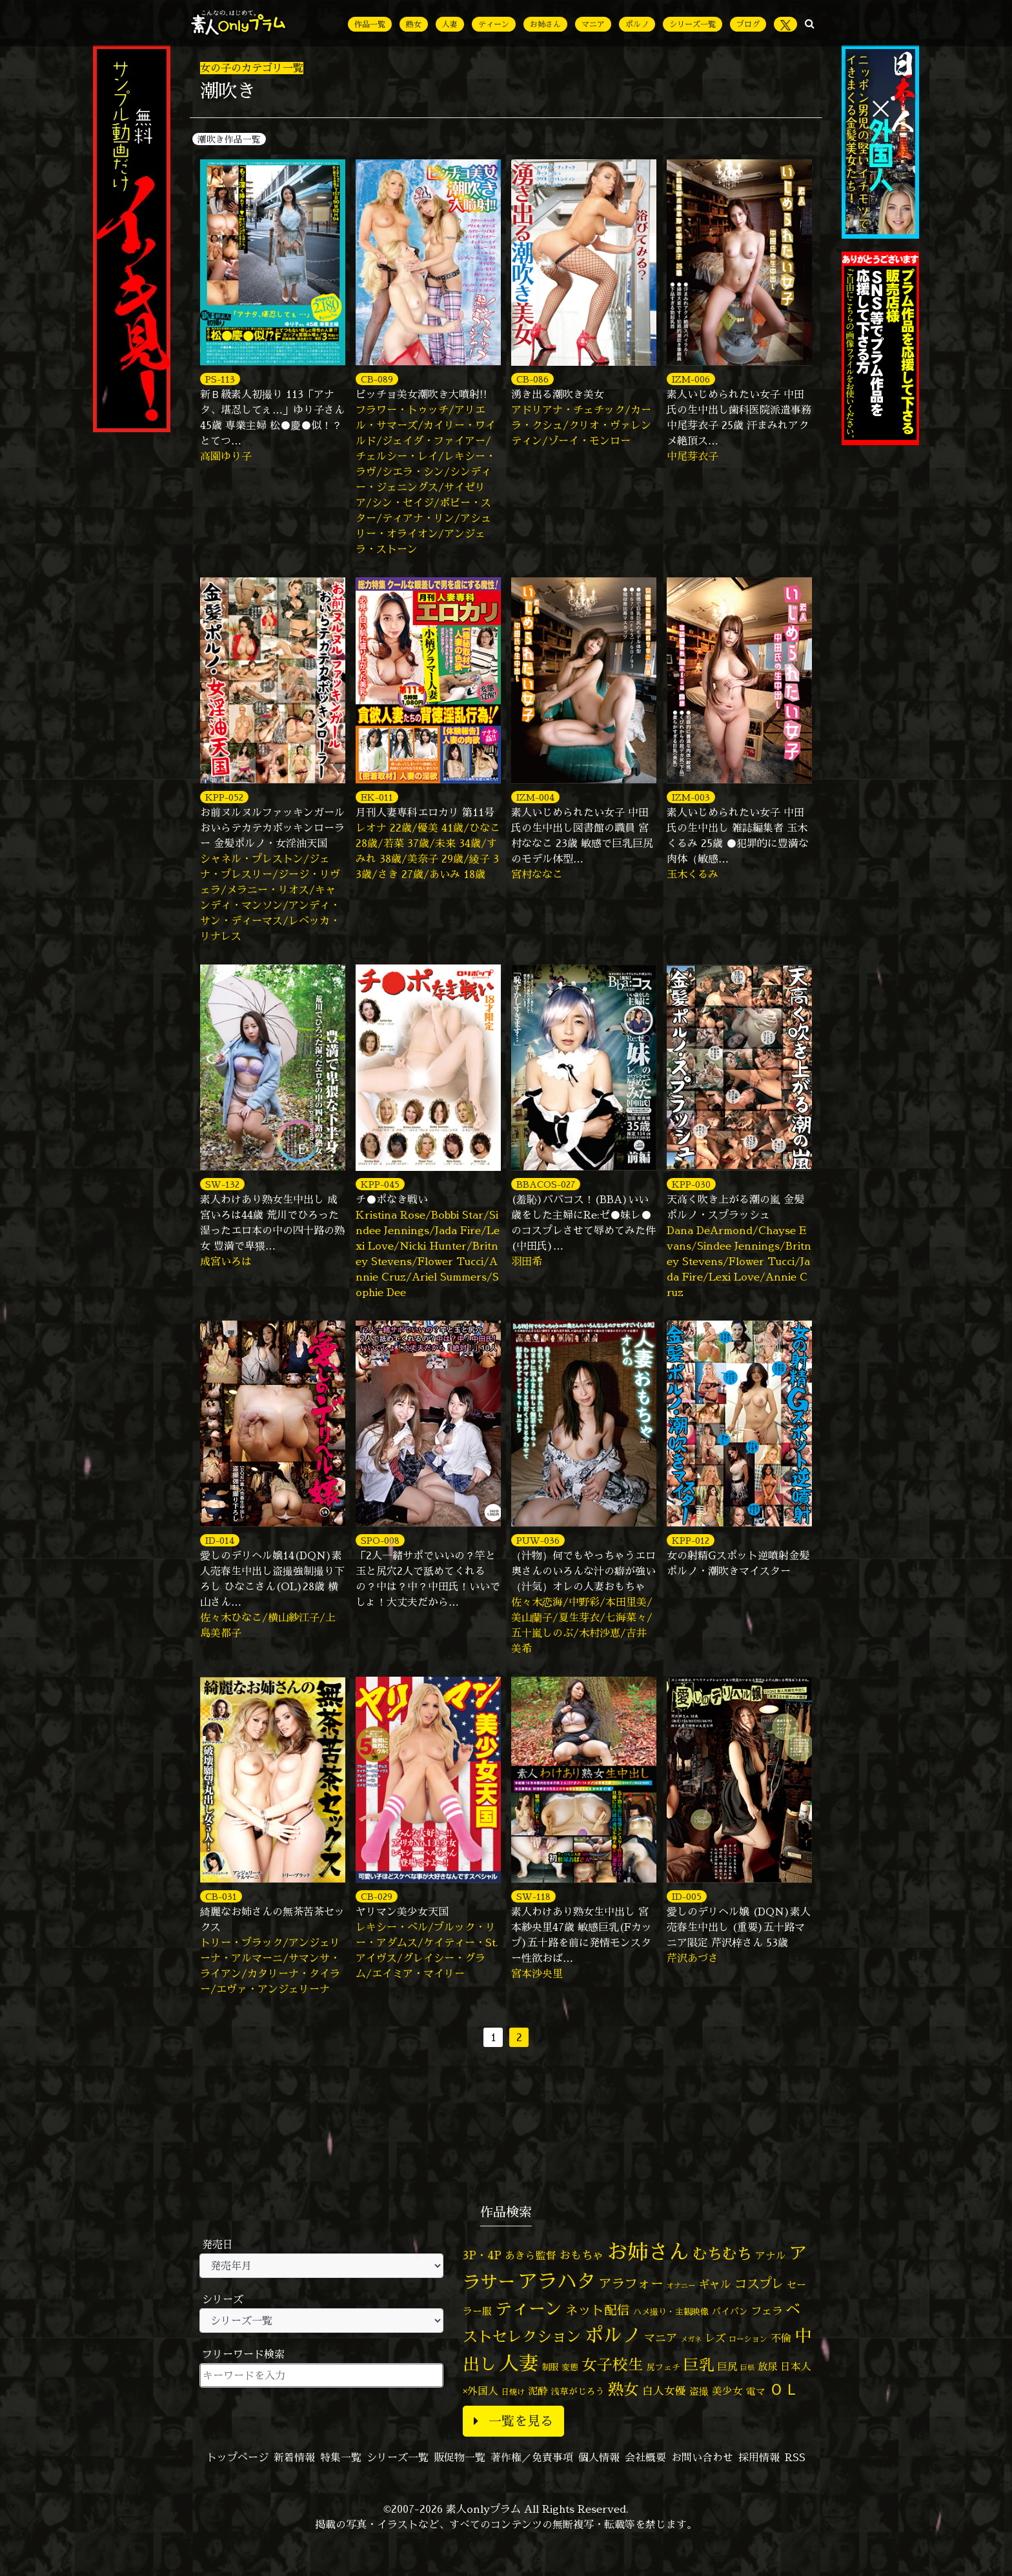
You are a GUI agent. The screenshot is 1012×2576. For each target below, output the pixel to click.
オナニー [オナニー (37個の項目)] (681, 2286)
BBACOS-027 (545, 1184)
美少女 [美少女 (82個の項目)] (727, 2391)
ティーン (493, 24)
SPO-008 (380, 1540)
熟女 (413, 24)
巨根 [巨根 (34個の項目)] (747, 2367)
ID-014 (219, 1540)
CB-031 (221, 1896)
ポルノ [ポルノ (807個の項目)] (613, 2335)
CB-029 (376, 1896)
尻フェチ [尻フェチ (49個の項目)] (663, 2367)
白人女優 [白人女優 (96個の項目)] (664, 2390)
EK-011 (377, 797)
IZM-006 (691, 379)
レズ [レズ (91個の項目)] (715, 2338)
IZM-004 (535, 797)
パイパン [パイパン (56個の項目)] (730, 2311)
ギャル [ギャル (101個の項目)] (714, 2284)
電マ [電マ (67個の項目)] (755, 2391)
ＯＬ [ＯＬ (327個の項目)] (784, 2389)
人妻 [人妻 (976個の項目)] (519, 2363)
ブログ (748, 24)
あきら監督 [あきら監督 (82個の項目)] (530, 2255)
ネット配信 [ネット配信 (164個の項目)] (597, 2310)
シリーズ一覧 (692, 24)
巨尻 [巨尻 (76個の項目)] (727, 2366)
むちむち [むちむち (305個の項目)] (722, 2253)
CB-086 (532, 379)
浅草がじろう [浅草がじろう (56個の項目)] (578, 2391)
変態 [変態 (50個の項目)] (570, 2367)
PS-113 (220, 379)
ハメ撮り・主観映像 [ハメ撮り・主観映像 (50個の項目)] (671, 2311)
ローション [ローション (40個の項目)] (748, 2339)
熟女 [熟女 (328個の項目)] (623, 2389)
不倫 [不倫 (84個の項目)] (781, 2338)
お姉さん (545, 24)
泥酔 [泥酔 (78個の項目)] (537, 2391)
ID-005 (687, 1896)
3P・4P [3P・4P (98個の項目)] (482, 2255)
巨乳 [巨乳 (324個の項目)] (698, 2364)
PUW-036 (538, 1540)
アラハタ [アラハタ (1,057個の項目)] (557, 2281)
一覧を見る (513, 2421)
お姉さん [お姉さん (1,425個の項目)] (648, 2251)
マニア (593, 24)
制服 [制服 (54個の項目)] (549, 2367)
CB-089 (377, 379)
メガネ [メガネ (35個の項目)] (691, 2339)
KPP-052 (224, 797)
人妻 (450, 24)
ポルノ (637, 24)
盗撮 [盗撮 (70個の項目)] (699, 2391)
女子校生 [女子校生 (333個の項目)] (612, 2364)
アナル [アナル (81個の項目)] (770, 2255)
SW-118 (533, 1896)
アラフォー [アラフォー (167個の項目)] (631, 2283)
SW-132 (222, 1184)
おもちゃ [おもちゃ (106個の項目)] (581, 2255)
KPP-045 (380, 1184)
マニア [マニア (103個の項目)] (660, 2337)
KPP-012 (690, 1540)
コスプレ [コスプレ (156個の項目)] (759, 2283)
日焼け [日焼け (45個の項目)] (513, 2391)
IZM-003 (691, 797)
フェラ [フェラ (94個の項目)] (766, 2310)
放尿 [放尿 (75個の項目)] (767, 2366)
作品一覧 (369, 24)
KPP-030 (691, 1184)
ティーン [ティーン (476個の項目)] (528, 2308)
